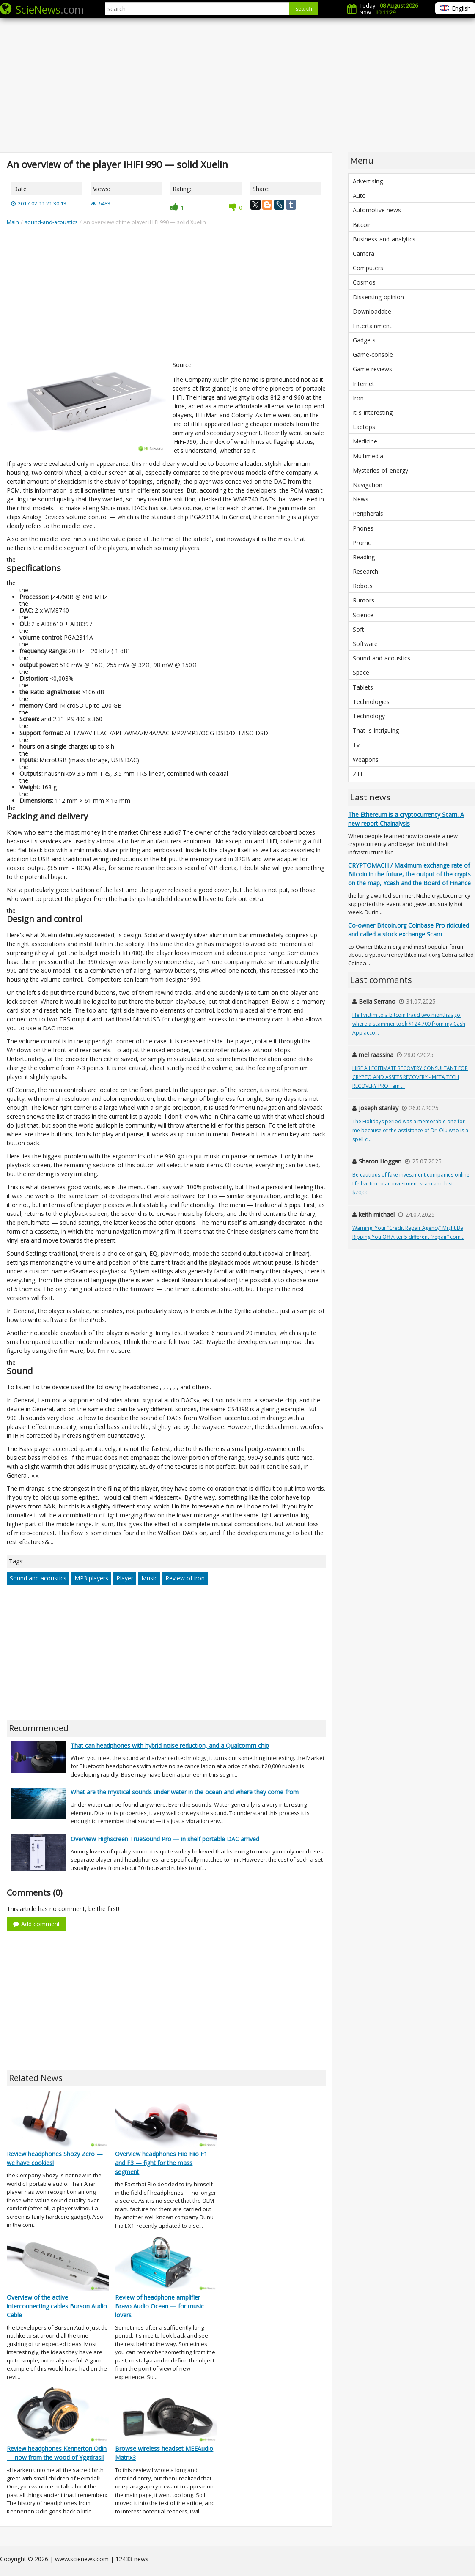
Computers (368, 268)
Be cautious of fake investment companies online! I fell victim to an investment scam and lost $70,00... (411, 1183)
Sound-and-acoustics (381, 658)
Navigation (367, 485)
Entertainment (372, 326)
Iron (358, 398)
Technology (369, 716)
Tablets (363, 687)
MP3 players (91, 1578)
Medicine (365, 441)
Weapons (366, 760)
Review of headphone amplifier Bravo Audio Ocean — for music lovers (159, 2306)
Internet (363, 384)
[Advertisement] (237, 84)
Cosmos (364, 282)
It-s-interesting (373, 412)
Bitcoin (362, 225)
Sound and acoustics (38, 1578)
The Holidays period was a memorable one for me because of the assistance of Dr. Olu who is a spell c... (410, 1130)
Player (124, 1578)
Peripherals (368, 513)
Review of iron (185, 1578)
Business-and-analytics (384, 239)
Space (361, 672)
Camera (363, 253)
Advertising (368, 181)
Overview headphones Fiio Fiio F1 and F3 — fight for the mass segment (161, 2163)
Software (365, 644)
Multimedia (368, 456)
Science (363, 615)
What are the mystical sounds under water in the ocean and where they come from (185, 1792)
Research (365, 571)
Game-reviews (372, 369)
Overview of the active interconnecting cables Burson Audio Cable (57, 2306)
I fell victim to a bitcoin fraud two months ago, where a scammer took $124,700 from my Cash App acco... (408, 1023)
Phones (363, 528)
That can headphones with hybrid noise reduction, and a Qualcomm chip (170, 1745)
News (360, 499)
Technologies (371, 702)
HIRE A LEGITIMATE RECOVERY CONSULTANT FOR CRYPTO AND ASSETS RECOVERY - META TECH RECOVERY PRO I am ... (410, 1077)
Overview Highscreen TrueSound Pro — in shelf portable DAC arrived (165, 1839)
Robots (363, 586)
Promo (362, 543)
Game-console (373, 354)
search (304, 8)
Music (149, 1578)
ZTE (358, 774)
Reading (364, 557)
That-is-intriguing (376, 730)
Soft (358, 629)
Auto (359, 196)
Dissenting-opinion (378, 297)
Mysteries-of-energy (380, 470)
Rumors (363, 600)
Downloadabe (372, 311)
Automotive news (377, 210)
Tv (356, 745)
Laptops (364, 427)
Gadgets (364, 340)
